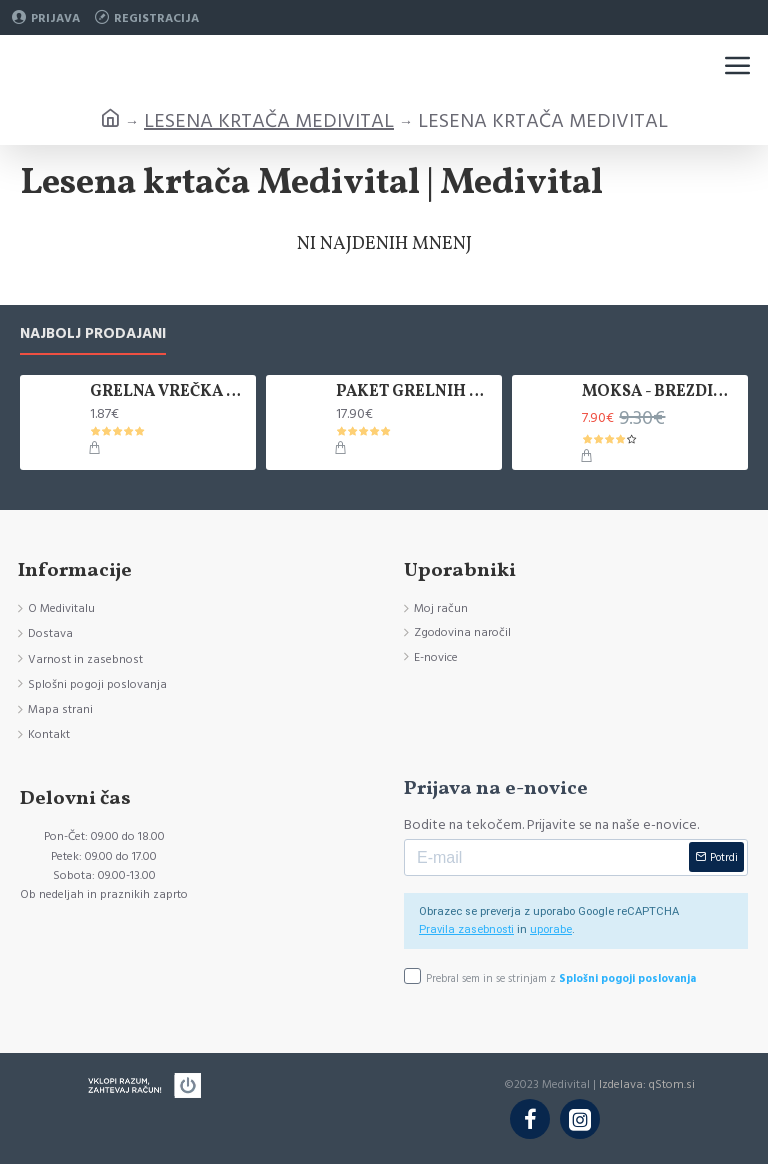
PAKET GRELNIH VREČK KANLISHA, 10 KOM (415, 392)
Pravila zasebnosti (466, 929)
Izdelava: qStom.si (647, 1084)
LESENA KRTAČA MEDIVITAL (269, 121)
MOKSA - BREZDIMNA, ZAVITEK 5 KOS (661, 392)
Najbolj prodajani (93, 334)
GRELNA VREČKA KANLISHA (169, 392)
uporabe (551, 929)
